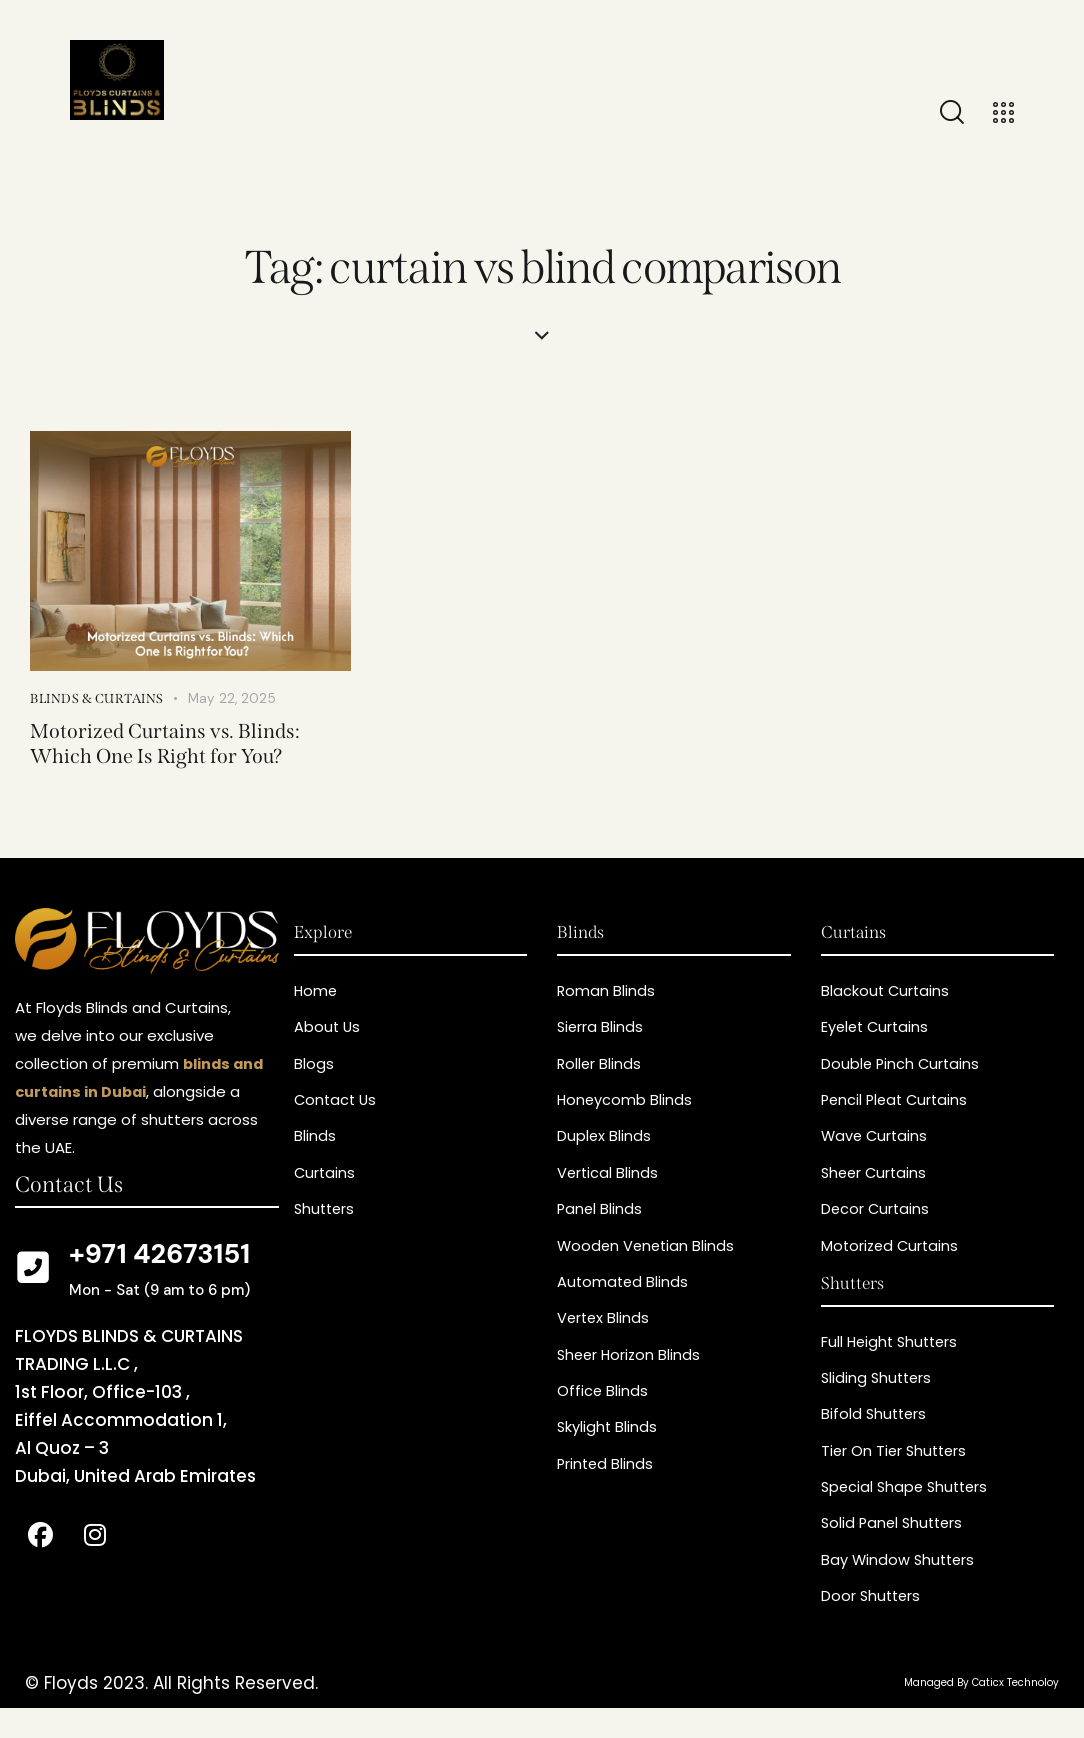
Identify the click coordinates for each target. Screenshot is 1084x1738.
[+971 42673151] (33, 1274)
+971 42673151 (159, 1259)
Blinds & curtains (97, 698)
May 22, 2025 (233, 698)
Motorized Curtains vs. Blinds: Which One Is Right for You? (174, 745)
